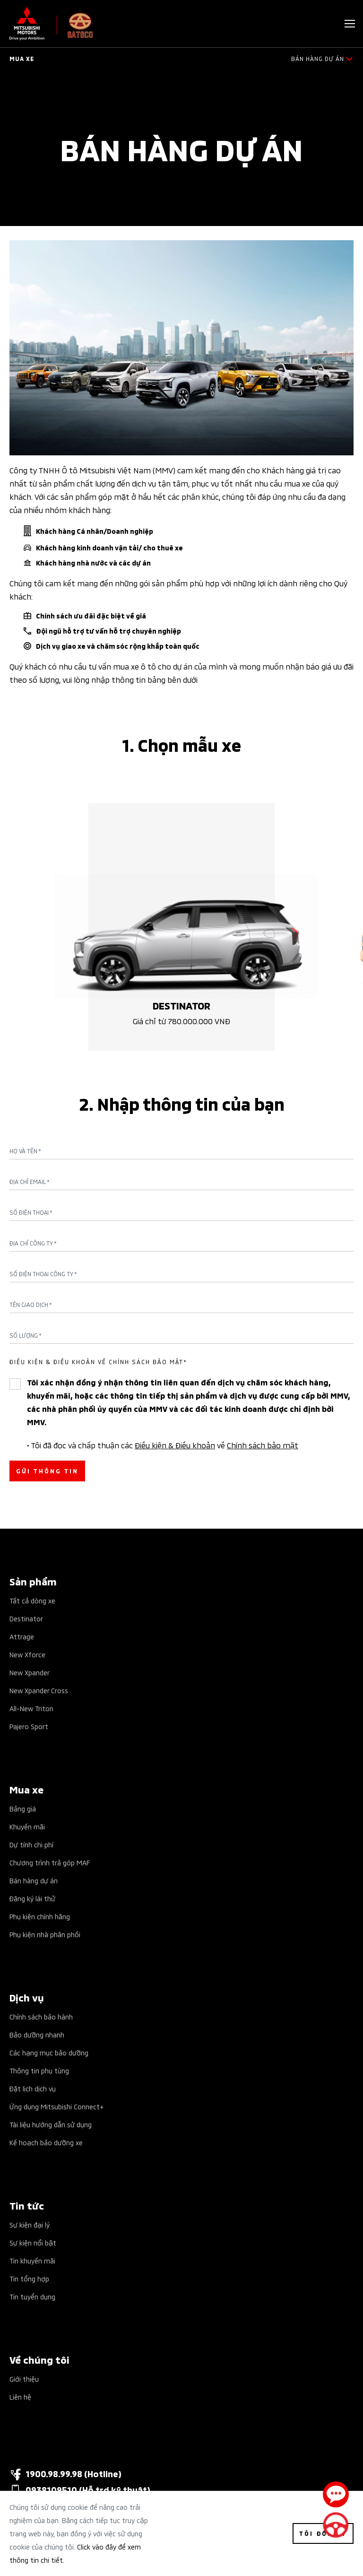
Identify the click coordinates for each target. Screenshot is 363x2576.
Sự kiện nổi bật (32, 2242)
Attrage (21, 1636)
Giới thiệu (24, 2378)
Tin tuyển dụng (32, 2296)
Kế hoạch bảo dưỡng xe (46, 2142)
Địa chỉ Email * (29, 1181)
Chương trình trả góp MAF (49, 1862)
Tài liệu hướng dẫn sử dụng (50, 2124)
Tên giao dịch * (30, 1304)
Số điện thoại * (30, 1212)
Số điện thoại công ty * (43, 1274)
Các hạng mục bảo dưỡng (48, 2052)
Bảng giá (22, 1808)
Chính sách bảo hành (41, 2016)
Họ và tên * (25, 1151)
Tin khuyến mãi (32, 2260)
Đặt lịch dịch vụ (32, 2088)
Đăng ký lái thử (32, 1898)
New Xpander (29, 1672)
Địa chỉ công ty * (33, 1243)
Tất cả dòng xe (32, 1600)
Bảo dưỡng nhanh (36, 2034)
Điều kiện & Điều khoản (175, 1444)
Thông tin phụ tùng (39, 2070)
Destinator (26, 1618)
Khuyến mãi (27, 1826)
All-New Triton (31, 1708)
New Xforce (27, 1654)
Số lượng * (25, 1335)
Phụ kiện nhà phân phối (44, 1934)
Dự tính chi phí (31, 1844)
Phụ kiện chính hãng (39, 1916)
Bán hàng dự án (33, 1880)
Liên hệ (20, 2396)
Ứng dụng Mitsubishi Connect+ (56, 2106)
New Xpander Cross (38, 1690)
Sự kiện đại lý (29, 2224)
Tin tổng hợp (29, 2278)
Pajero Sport (28, 1726)
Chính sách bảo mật (262, 1444)
